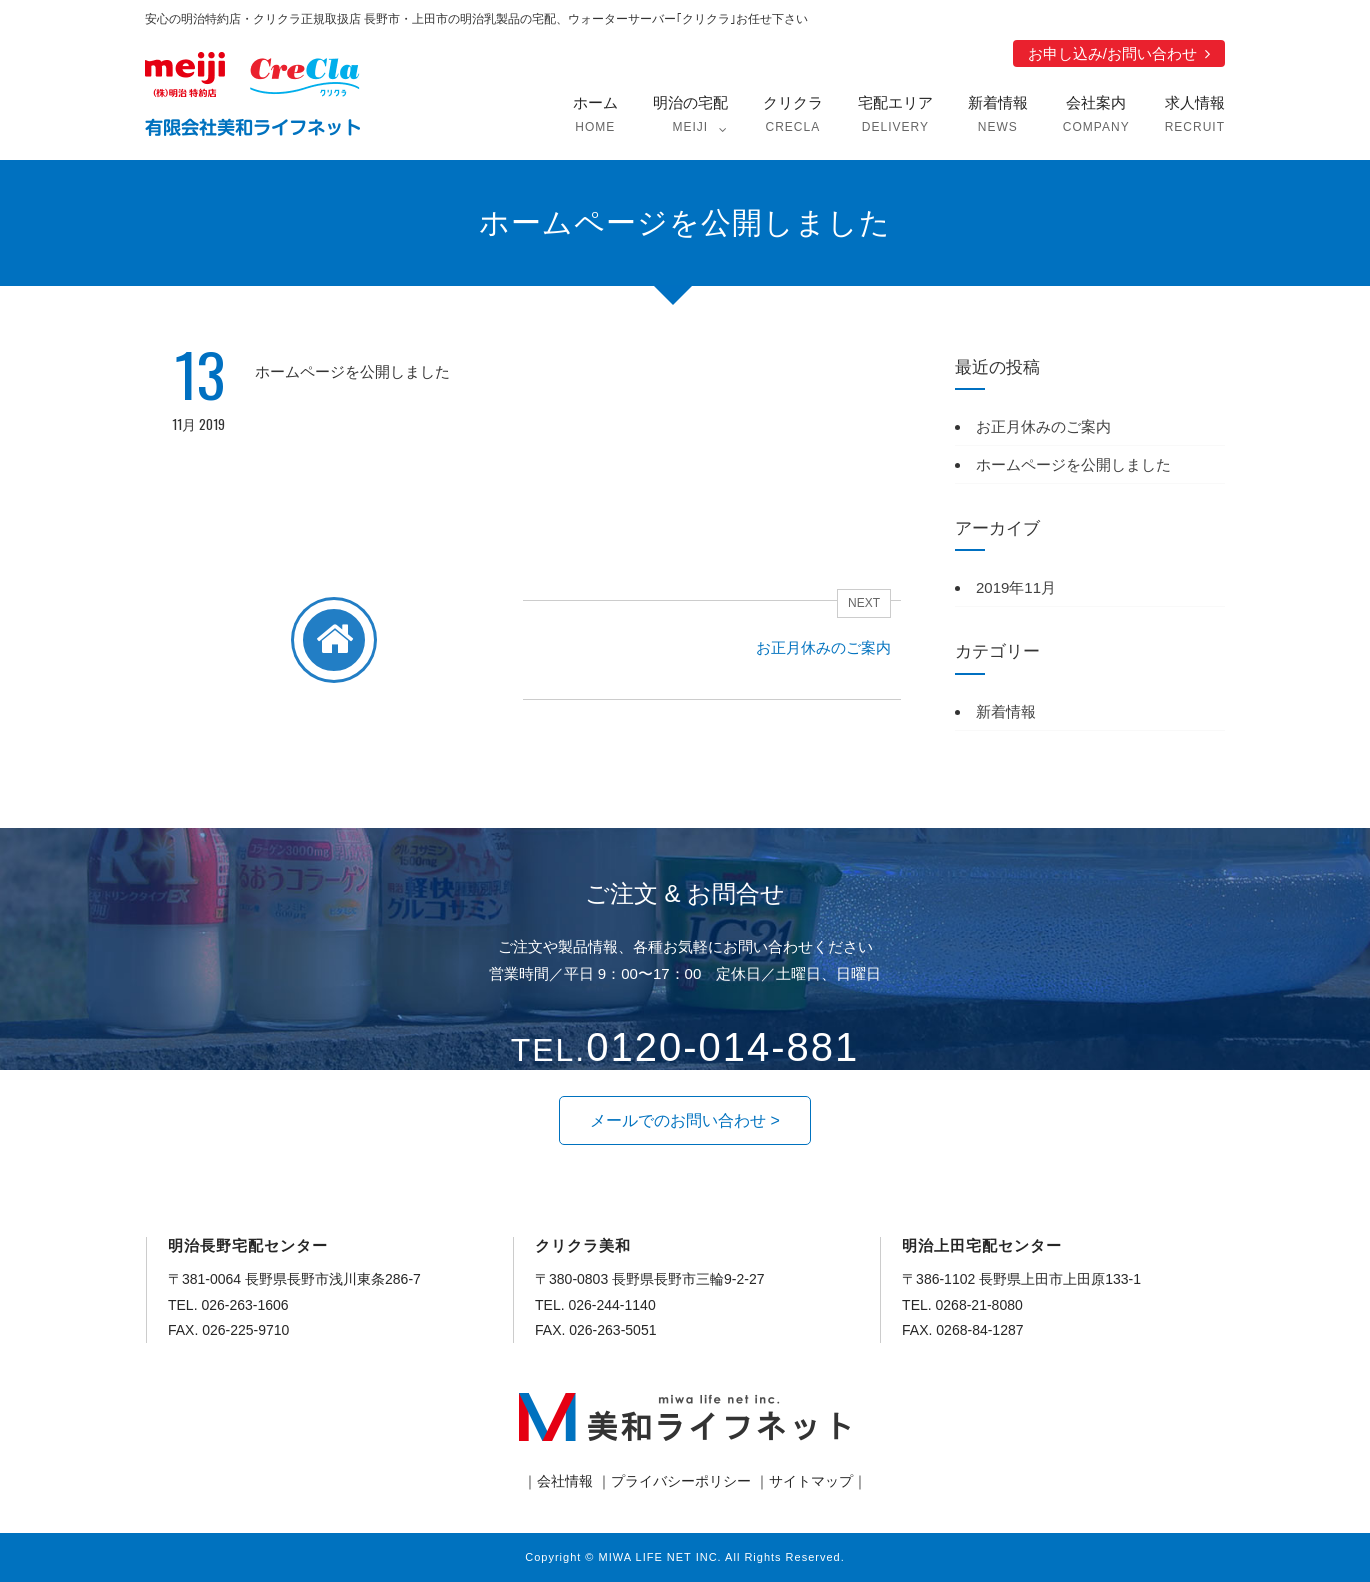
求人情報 (1195, 117)
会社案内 (1096, 117)
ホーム (595, 117)
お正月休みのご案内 (1043, 426)
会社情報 (565, 1481)
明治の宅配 (690, 117)
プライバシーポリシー (681, 1481)
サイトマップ (811, 1481)
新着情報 (998, 117)
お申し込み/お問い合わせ (1112, 53)
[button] (685, 1120)
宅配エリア (895, 117)
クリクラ (793, 117)
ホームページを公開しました (1073, 464)
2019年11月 (1016, 587)
